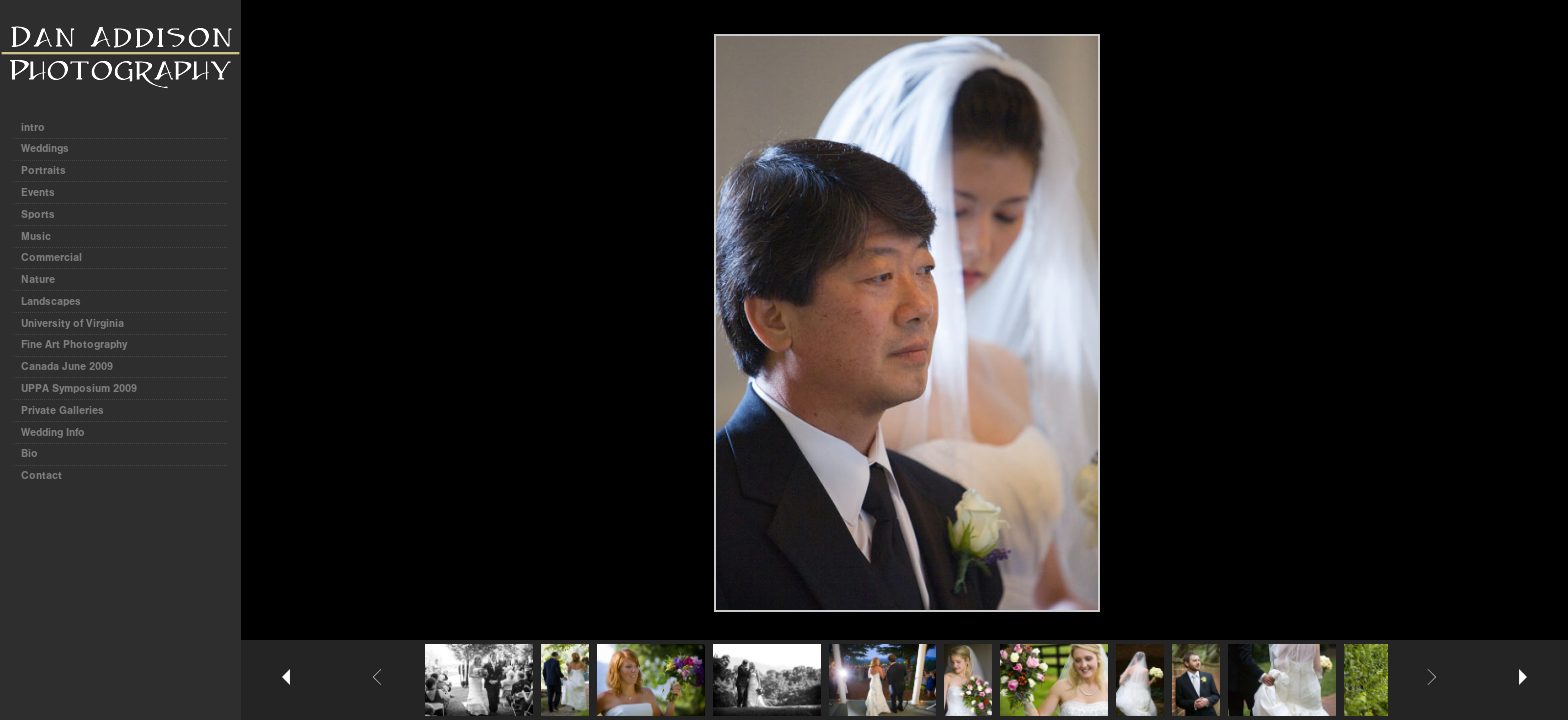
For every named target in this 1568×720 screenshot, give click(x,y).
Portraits (43, 170)
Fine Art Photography (74, 344)
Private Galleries (62, 410)
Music (36, 236)
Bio (29, 453)
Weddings (45, 148)
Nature (38, 279)
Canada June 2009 (67, 366)
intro (33, 127)
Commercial (51, 257)
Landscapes (51, 301)
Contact (41, 475)
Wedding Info (53, 432)
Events (38, 192)
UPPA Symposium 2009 (79, 388)
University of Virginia (72, 323)
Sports (38, 214)
